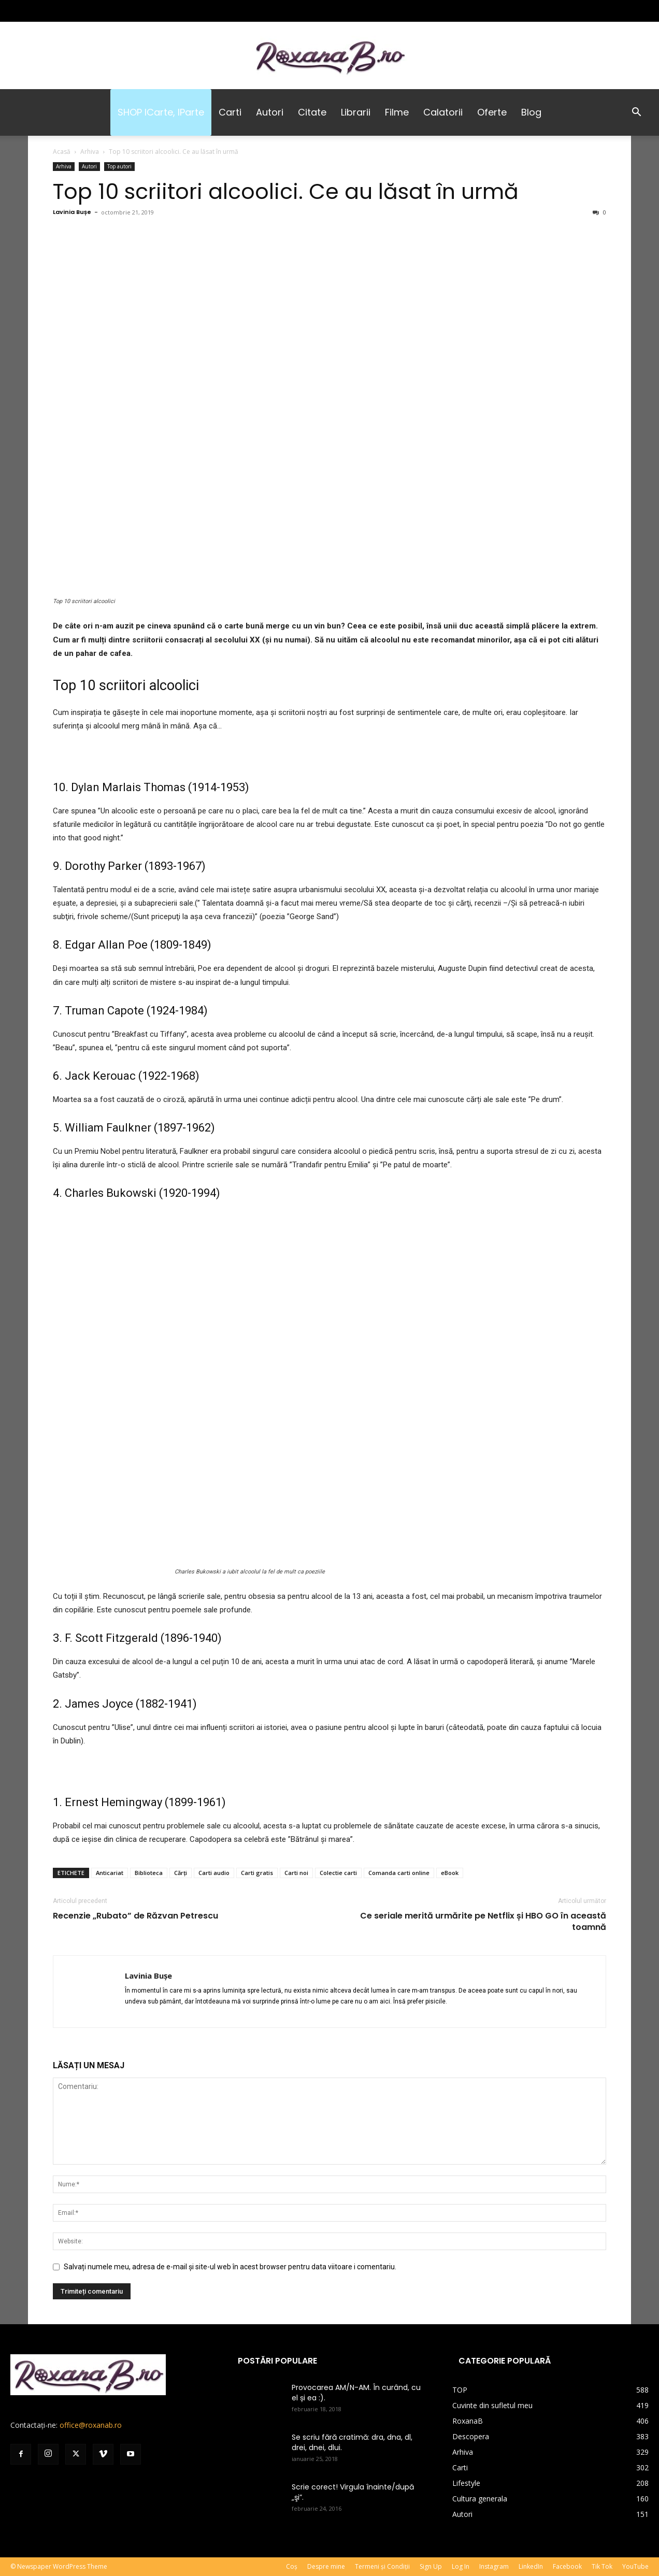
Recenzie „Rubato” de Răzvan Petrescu (135, 1916)
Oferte (492, 112)
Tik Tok (602, 2566)
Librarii (355, 112)
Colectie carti (338, 1873)
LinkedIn (531, 2566)
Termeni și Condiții (382, 2566)
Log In (460, 2566)
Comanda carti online (398, 1873)
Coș (291, 2566)
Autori (269, 112)
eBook (450, 1873)
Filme (397, 112)
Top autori (119, 166)
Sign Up (431, 2566)
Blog (531, 112)
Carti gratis (257, 1873)
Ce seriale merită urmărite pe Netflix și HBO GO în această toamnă (483, 1921)
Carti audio (214, 1873)
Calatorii (443, 112)
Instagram (494, 2566)
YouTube (635, 2566)
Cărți (180, 1873)
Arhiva (89, 151)
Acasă (61, 151)
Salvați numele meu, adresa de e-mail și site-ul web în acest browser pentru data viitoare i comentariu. (230, 2267)
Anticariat (109, 1873)
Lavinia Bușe (72, 212)
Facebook (567, 2566)
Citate (312, 112)
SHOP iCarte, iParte (161, 112)
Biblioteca (149, 1873)
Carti (230, 112)
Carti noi (296, 1873)
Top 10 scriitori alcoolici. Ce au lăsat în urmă (286, 191)
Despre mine (326, 2566)
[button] (636, 113)
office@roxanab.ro (91, 2425)
